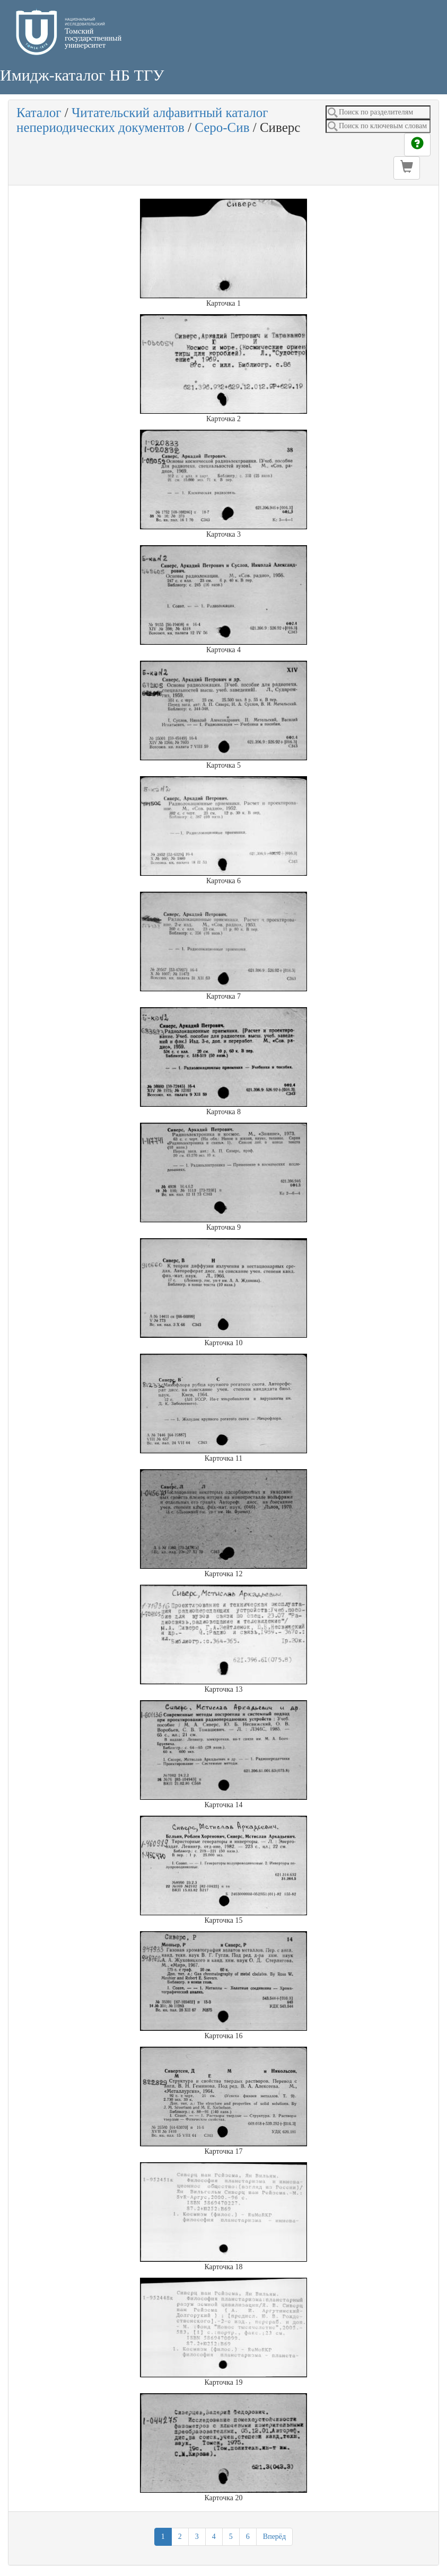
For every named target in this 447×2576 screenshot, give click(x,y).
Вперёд (274, 2537)
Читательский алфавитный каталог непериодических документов (142, 120)
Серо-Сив (222, 127)
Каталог (39, 112)
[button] (406, 168)
